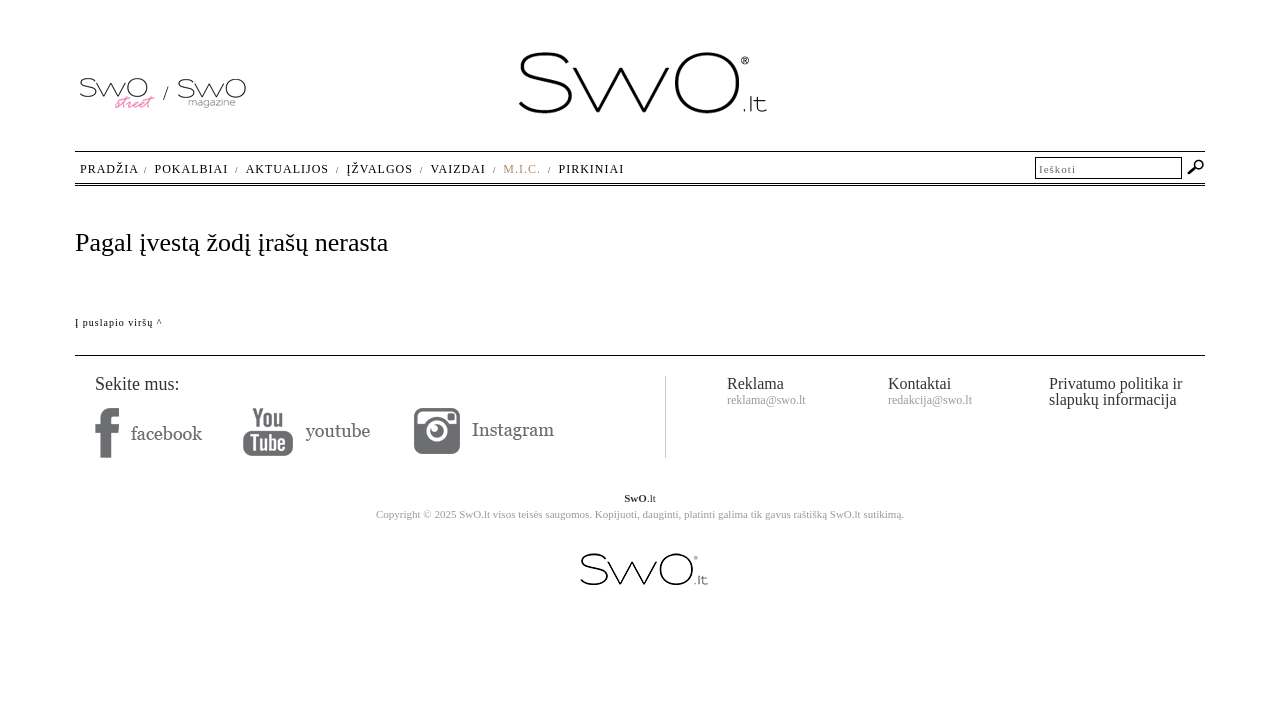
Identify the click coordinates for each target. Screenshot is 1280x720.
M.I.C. (522, 169)
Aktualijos (287, 169)
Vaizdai (457, 169)
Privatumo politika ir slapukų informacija (1115, 391)
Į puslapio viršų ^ (118, 322)
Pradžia (109, 169)
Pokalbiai (192, 169)
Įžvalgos (379, 169)
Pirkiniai (592, 169)
